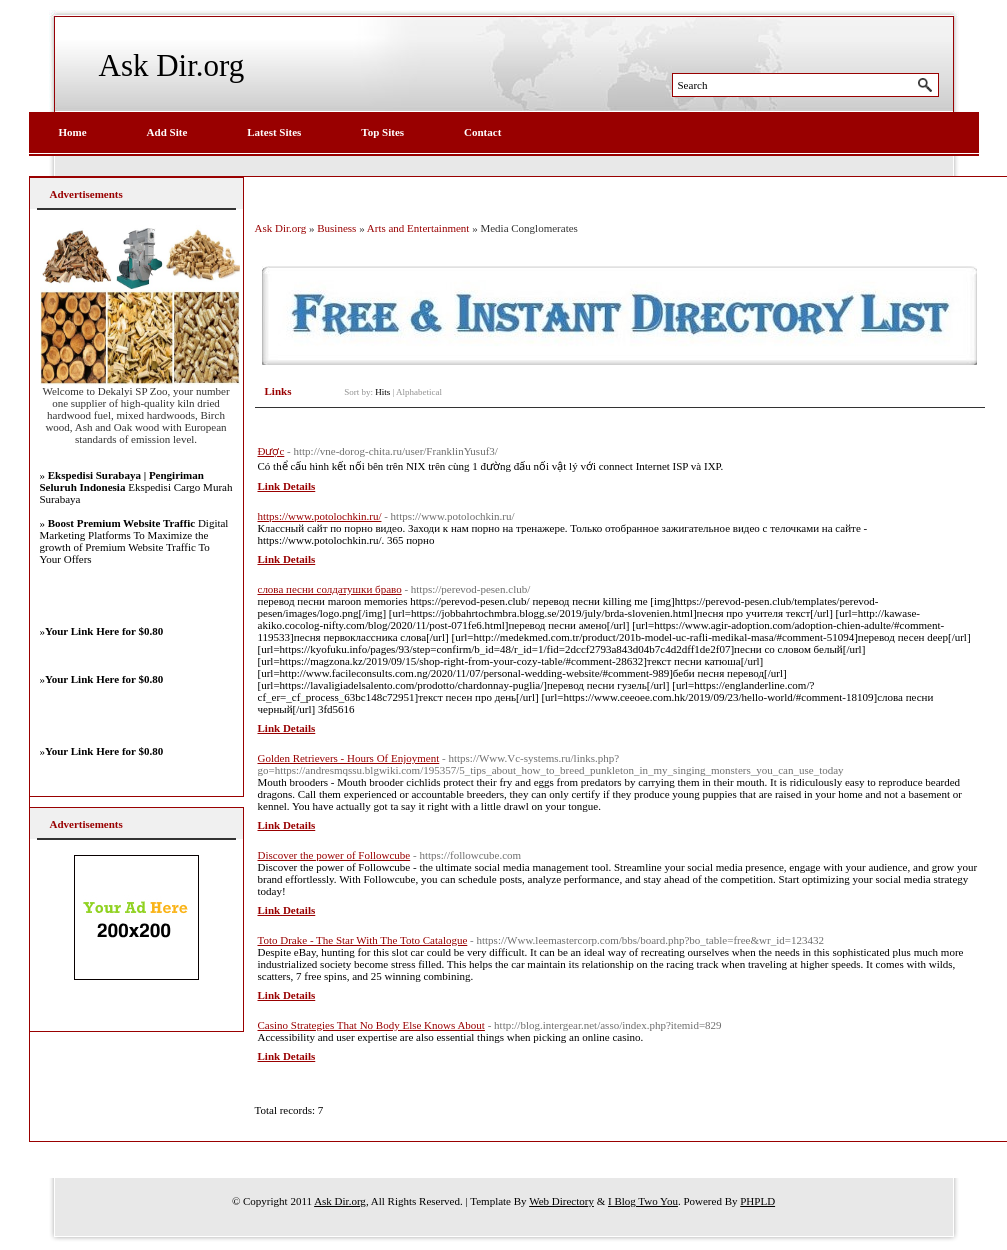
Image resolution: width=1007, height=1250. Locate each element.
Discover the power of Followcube (334, 855)
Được (271, 451)
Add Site (167, 132)
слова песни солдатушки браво (330, 589)
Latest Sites (274, 132)
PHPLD (757, 1201)
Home (73, 132)
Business (336, 228)
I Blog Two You (643, 1201)
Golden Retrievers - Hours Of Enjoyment (349, 758)
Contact (482, 132)
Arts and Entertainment (418, 228)
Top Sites (382, 132)
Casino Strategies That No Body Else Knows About (371, 1025)
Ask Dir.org (172, 65)
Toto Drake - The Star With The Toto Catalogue (363, 940)
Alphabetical (419, 392)
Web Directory (561, 1201)
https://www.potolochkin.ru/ (320, 516)
